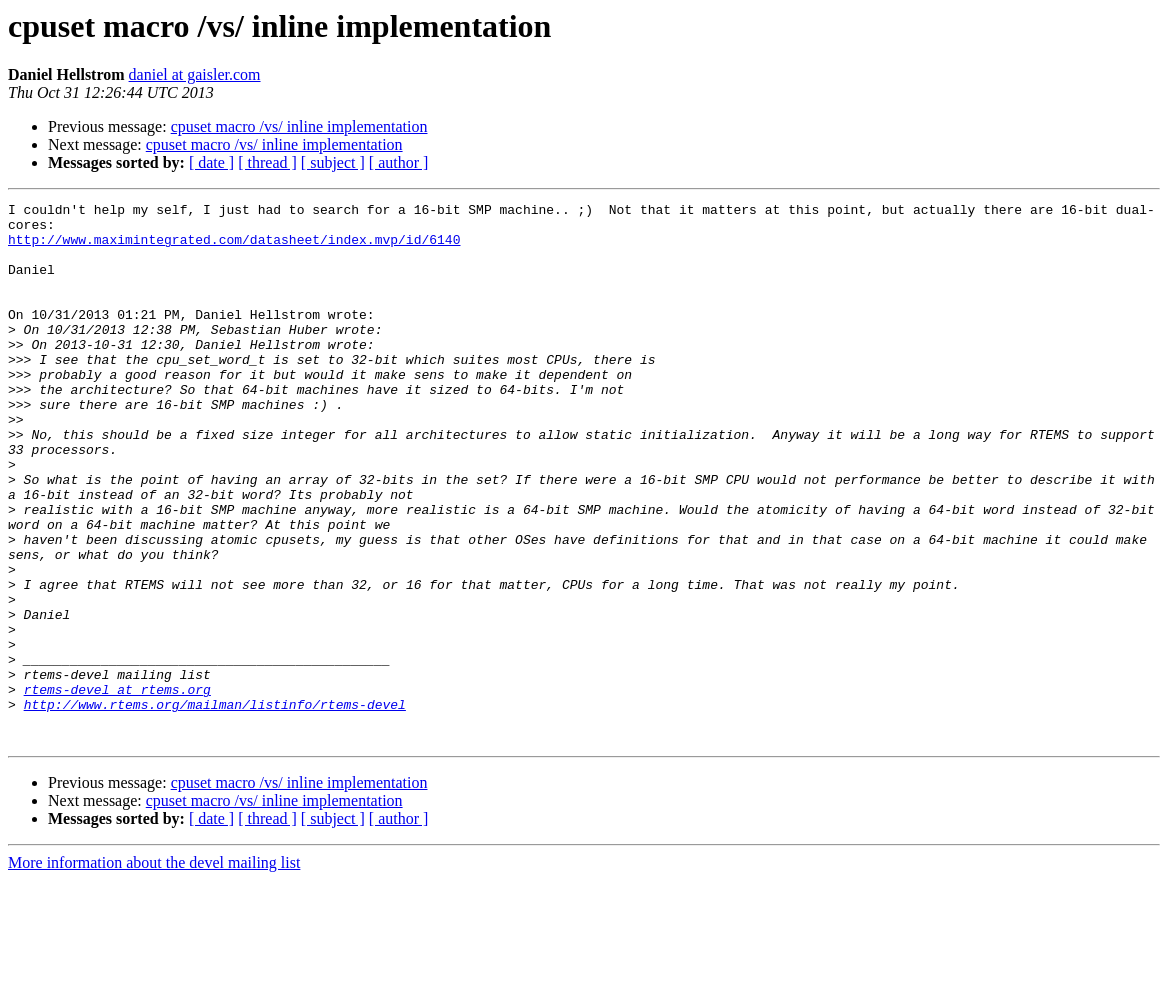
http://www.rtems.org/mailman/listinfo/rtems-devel (215, 806)
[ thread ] (267, 162)
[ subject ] (333, 162)
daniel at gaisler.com (195, 74)
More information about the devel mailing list (154, 970)
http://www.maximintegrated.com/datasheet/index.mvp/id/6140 (234, 248)
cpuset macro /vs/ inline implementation (299, 126)
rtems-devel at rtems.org (117, 788)
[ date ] (211, 162)
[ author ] (399, 162)
